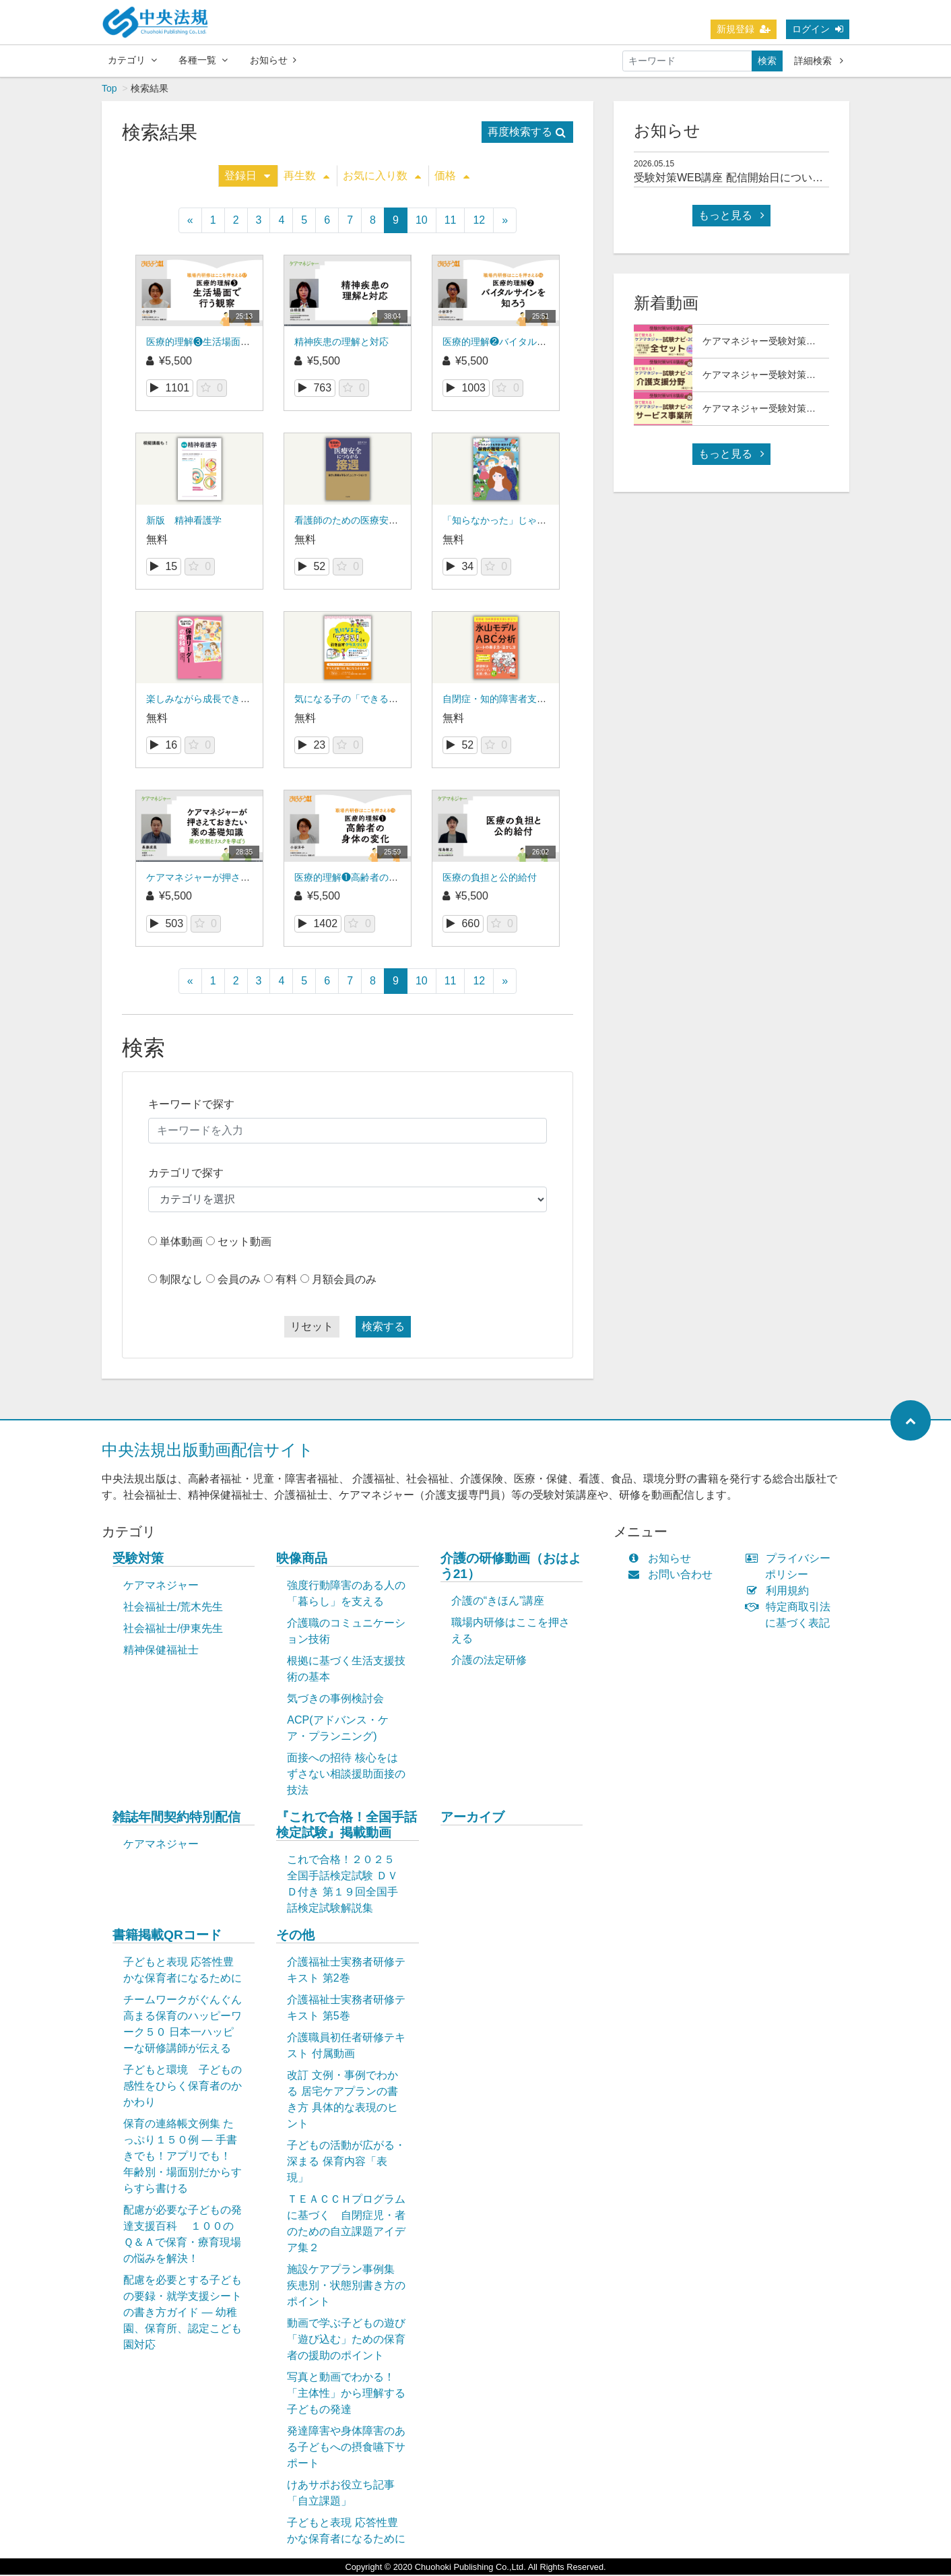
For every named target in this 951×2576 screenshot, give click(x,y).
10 (422, 221)
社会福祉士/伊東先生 (173, 1629)
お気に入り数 (382, 177)
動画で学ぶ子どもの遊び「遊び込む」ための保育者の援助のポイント (346, 2340)
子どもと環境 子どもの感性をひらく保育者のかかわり (182, 2087)
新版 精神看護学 (184, 521)
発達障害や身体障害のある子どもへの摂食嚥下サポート (346, 2448)
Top (109, 89)
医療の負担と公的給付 (489, 878)
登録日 (247, 177)
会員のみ (239, 1280)
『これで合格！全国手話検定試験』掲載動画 (346, 1826)
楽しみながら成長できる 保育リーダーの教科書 (246, 700)
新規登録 (743, 29)
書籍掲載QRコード (167, 1936)
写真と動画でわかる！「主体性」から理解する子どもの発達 (346, 2394)
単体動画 (181, 1243)
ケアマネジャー (161, 1586)
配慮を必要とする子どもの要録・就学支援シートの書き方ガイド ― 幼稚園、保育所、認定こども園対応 (182, 2313)
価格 (451, 177)
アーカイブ (472, 1818)
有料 (286, 1280)
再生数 (306, 177)
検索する (383, 1327)
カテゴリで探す (186, 1174)
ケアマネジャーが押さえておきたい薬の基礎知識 (250, 878)
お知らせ (273, 60)
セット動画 (244, 1243)
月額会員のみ (344, 1280)
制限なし (181, 1280)
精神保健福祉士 (161, 1651)
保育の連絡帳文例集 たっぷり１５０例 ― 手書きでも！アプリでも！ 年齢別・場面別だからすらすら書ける (182, 2157)
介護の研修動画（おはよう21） (510, 1567)
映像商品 (301, 1559)
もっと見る (731, 216)
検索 (767, 60)
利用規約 (780, 1592)
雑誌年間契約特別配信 (176, 1818)
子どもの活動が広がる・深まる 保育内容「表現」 (346, 2163)
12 (479, 221)
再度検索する (527, 133)
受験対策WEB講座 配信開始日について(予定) (743, 179)
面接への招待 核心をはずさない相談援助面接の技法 (346, 1775)
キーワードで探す (191, 1105)
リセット (311, 1327)
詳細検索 (818, 60)
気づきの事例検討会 (335, 1699)
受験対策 (138, 1559)
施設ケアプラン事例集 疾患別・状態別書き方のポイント (346, 2286)
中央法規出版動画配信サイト (208, 1451)
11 (451, 221)
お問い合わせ (673, 1575)
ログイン (817, 29)
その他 (295, 1936)
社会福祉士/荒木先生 (173, 1608)
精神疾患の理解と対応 (341, 343)
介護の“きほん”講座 (498, 1602)
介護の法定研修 (489, 1661)
